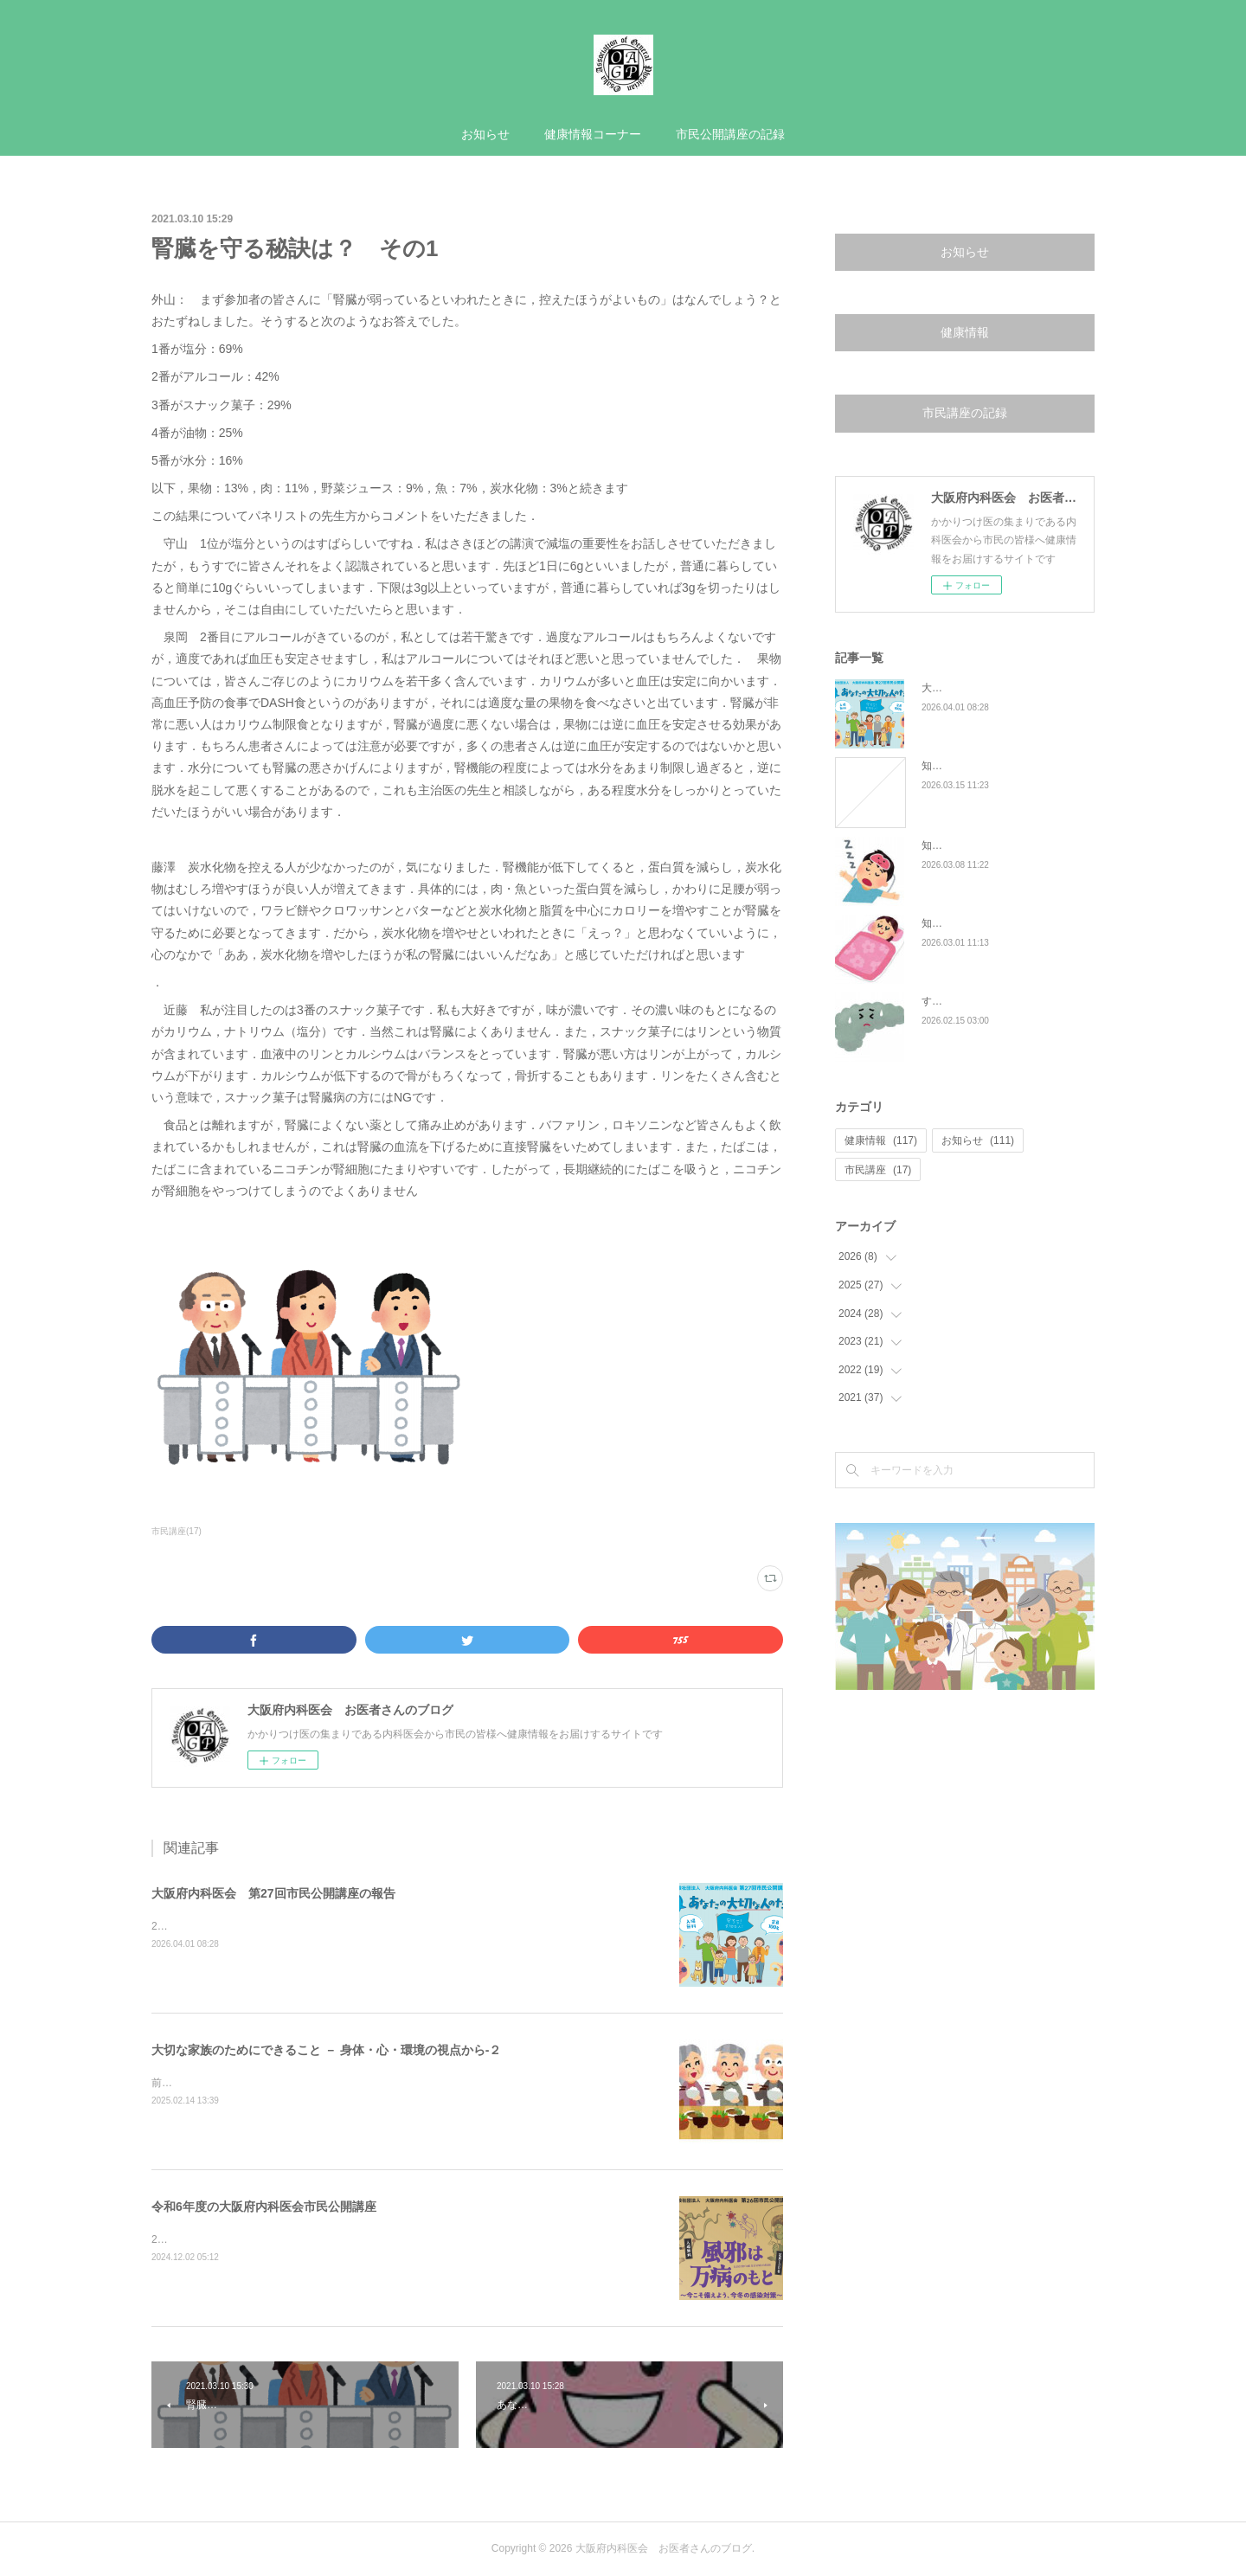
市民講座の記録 (964, 413)
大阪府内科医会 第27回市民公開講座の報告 (273, 1893)
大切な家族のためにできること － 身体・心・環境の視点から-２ (326, 2050)
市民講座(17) (176, 1531)
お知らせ (485, 134)
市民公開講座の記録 (730, 134)
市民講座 (878, 1170)
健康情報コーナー (592, 134)
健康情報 (965, 332)
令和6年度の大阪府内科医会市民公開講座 (263, 2206)
